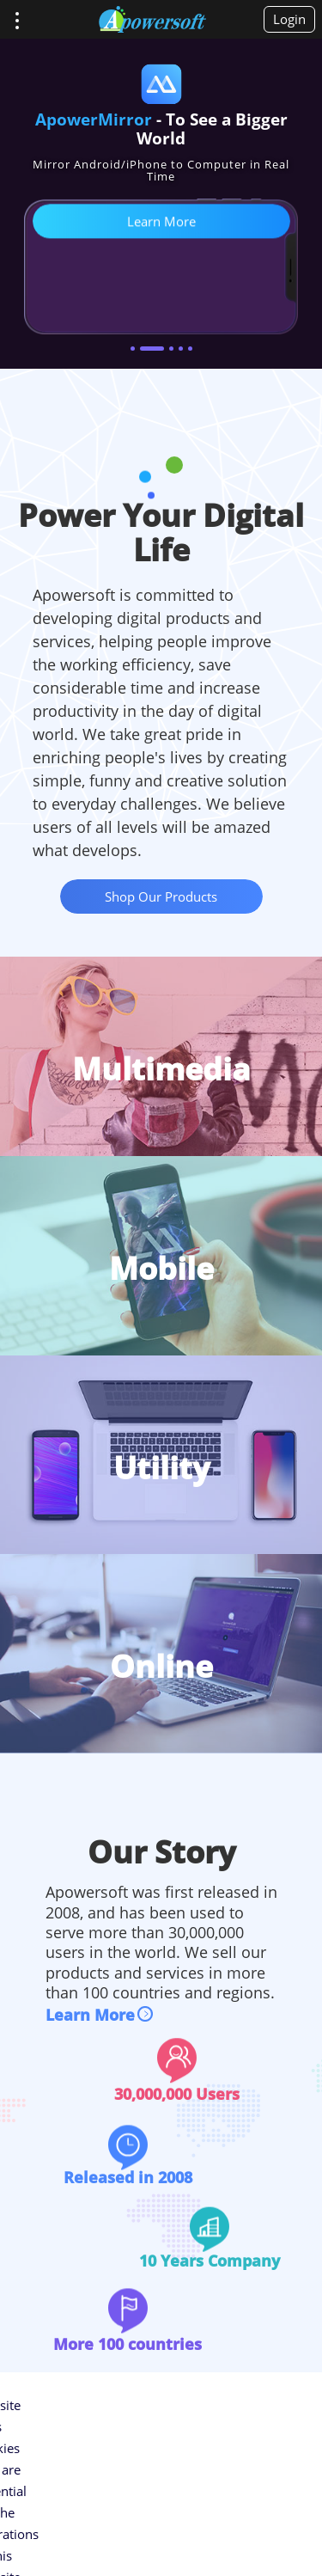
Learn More (90, 2014)
